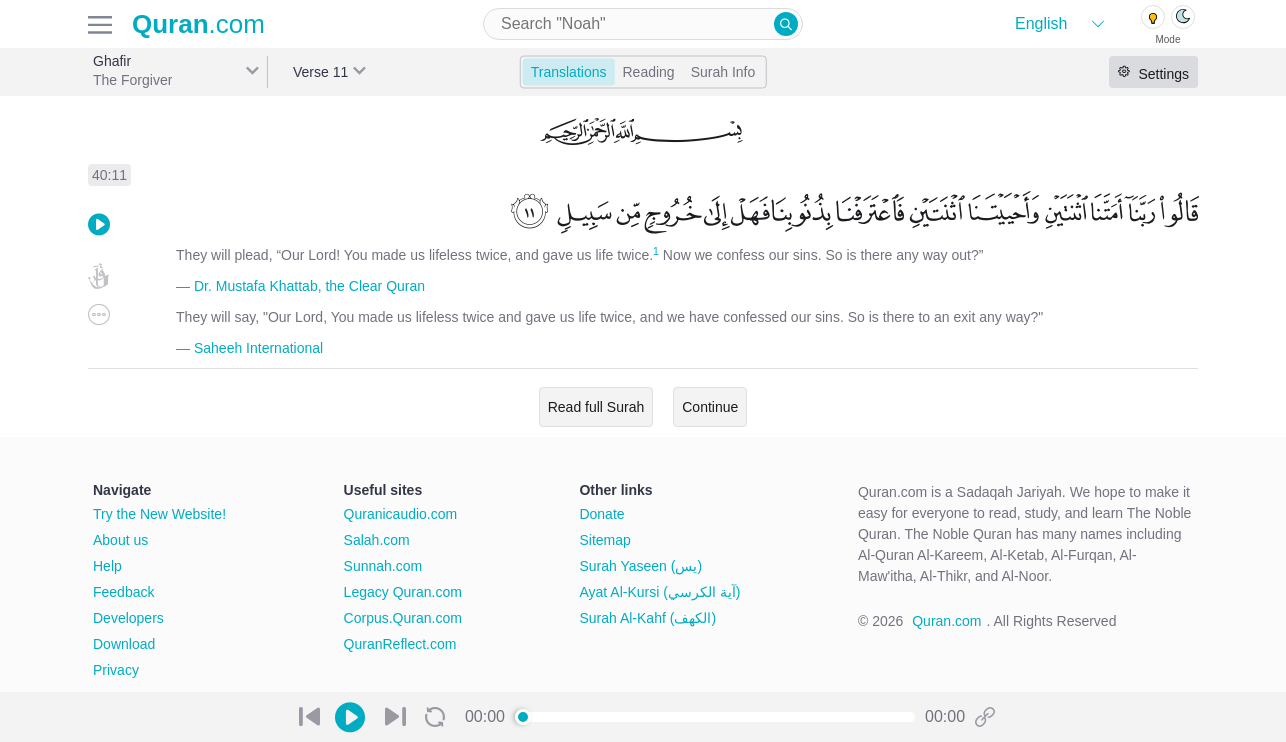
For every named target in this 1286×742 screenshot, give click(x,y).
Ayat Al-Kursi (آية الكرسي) (659, 592)
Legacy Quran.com (403, 592)
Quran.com (946, 621)
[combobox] (643, 24)
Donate (601, 514)
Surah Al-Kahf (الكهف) (647, 618)
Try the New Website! (159, 514)
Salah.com (377, 540)
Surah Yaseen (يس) (640, 566)
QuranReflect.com (400, 644)
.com (198, 24)
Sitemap (604, 540)
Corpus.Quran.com (403, 618)
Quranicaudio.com (401, 514)
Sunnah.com (383, 566)
